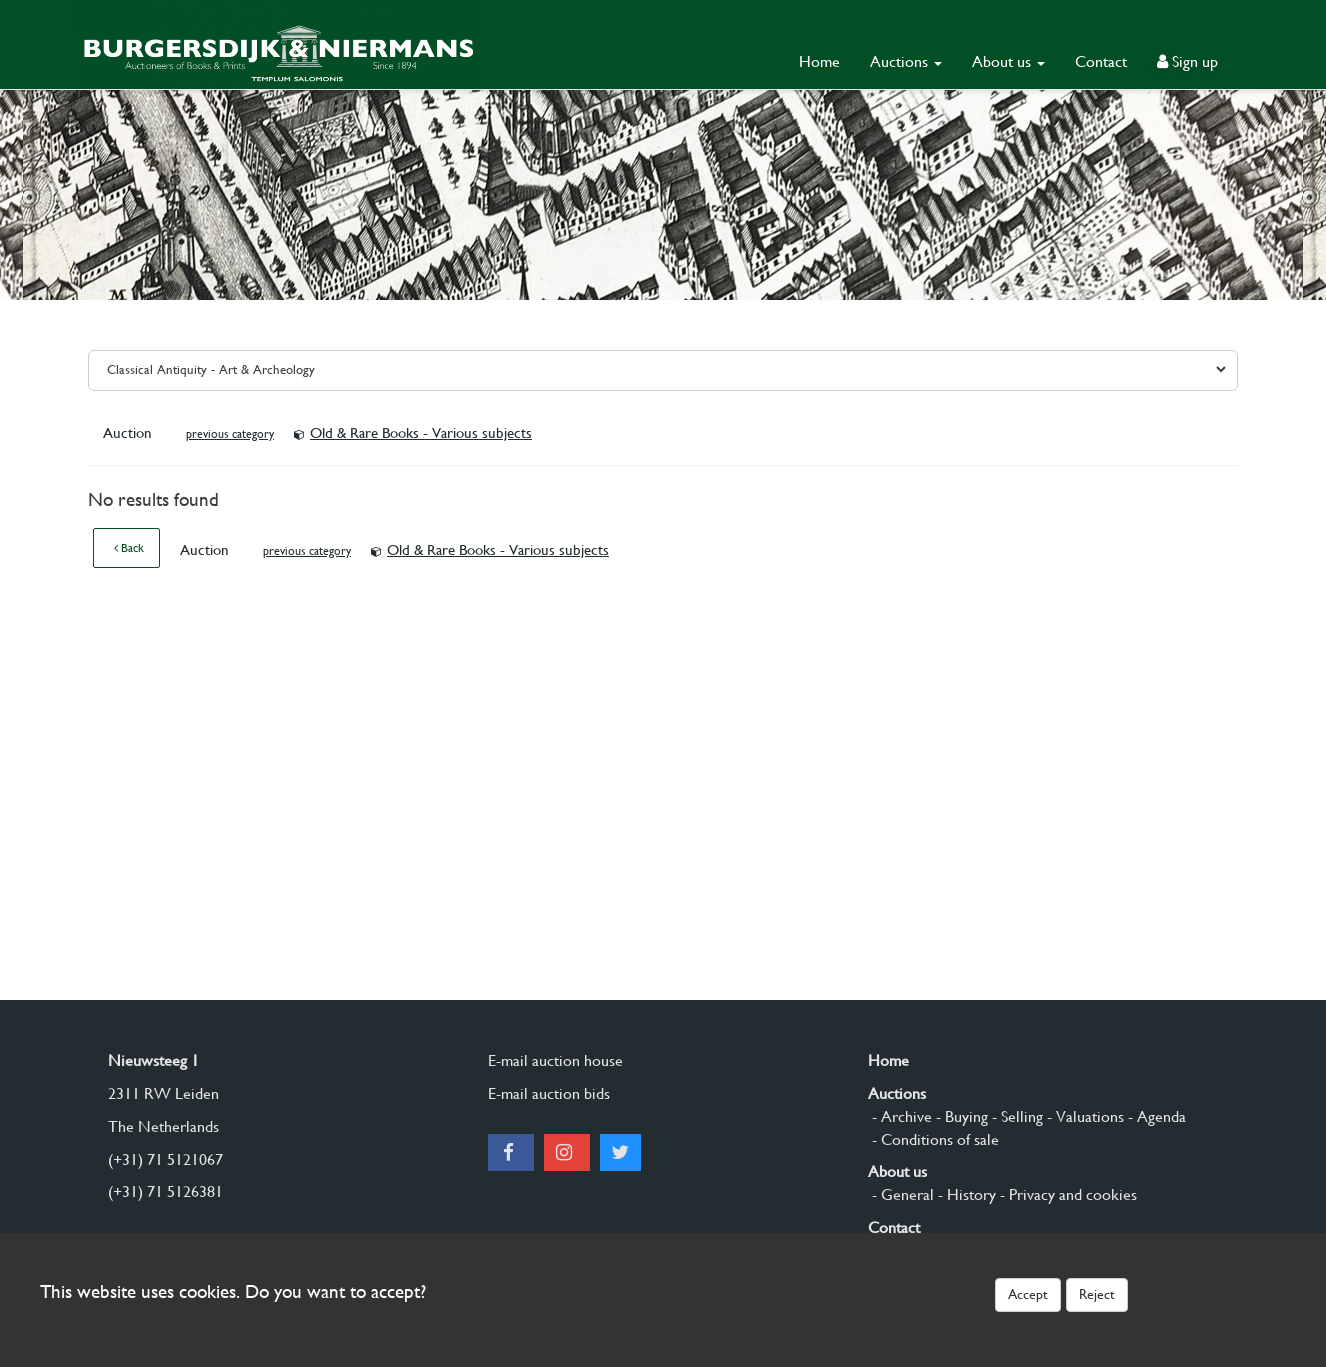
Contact (1101, 61)
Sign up (1187, 61)
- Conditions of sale (933, 1139)
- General (901, 1194)
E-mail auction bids (549, 1093)
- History (965, 1194)
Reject (1097, 1294)
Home (819, 61)
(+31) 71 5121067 (165, 1159)
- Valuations (1083, 1116)
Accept (1028, 1294)
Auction (129, 433)
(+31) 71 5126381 (165, 1191)
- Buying (960, 1116)
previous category (230, 434)
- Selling (1015, 1116)
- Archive (900, 1116)
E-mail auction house (555, 1060)
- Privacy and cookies (1066, 1194)
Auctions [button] (906, 61)
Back (129, 548)
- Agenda (1155, 1116)
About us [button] (1008, 61)
